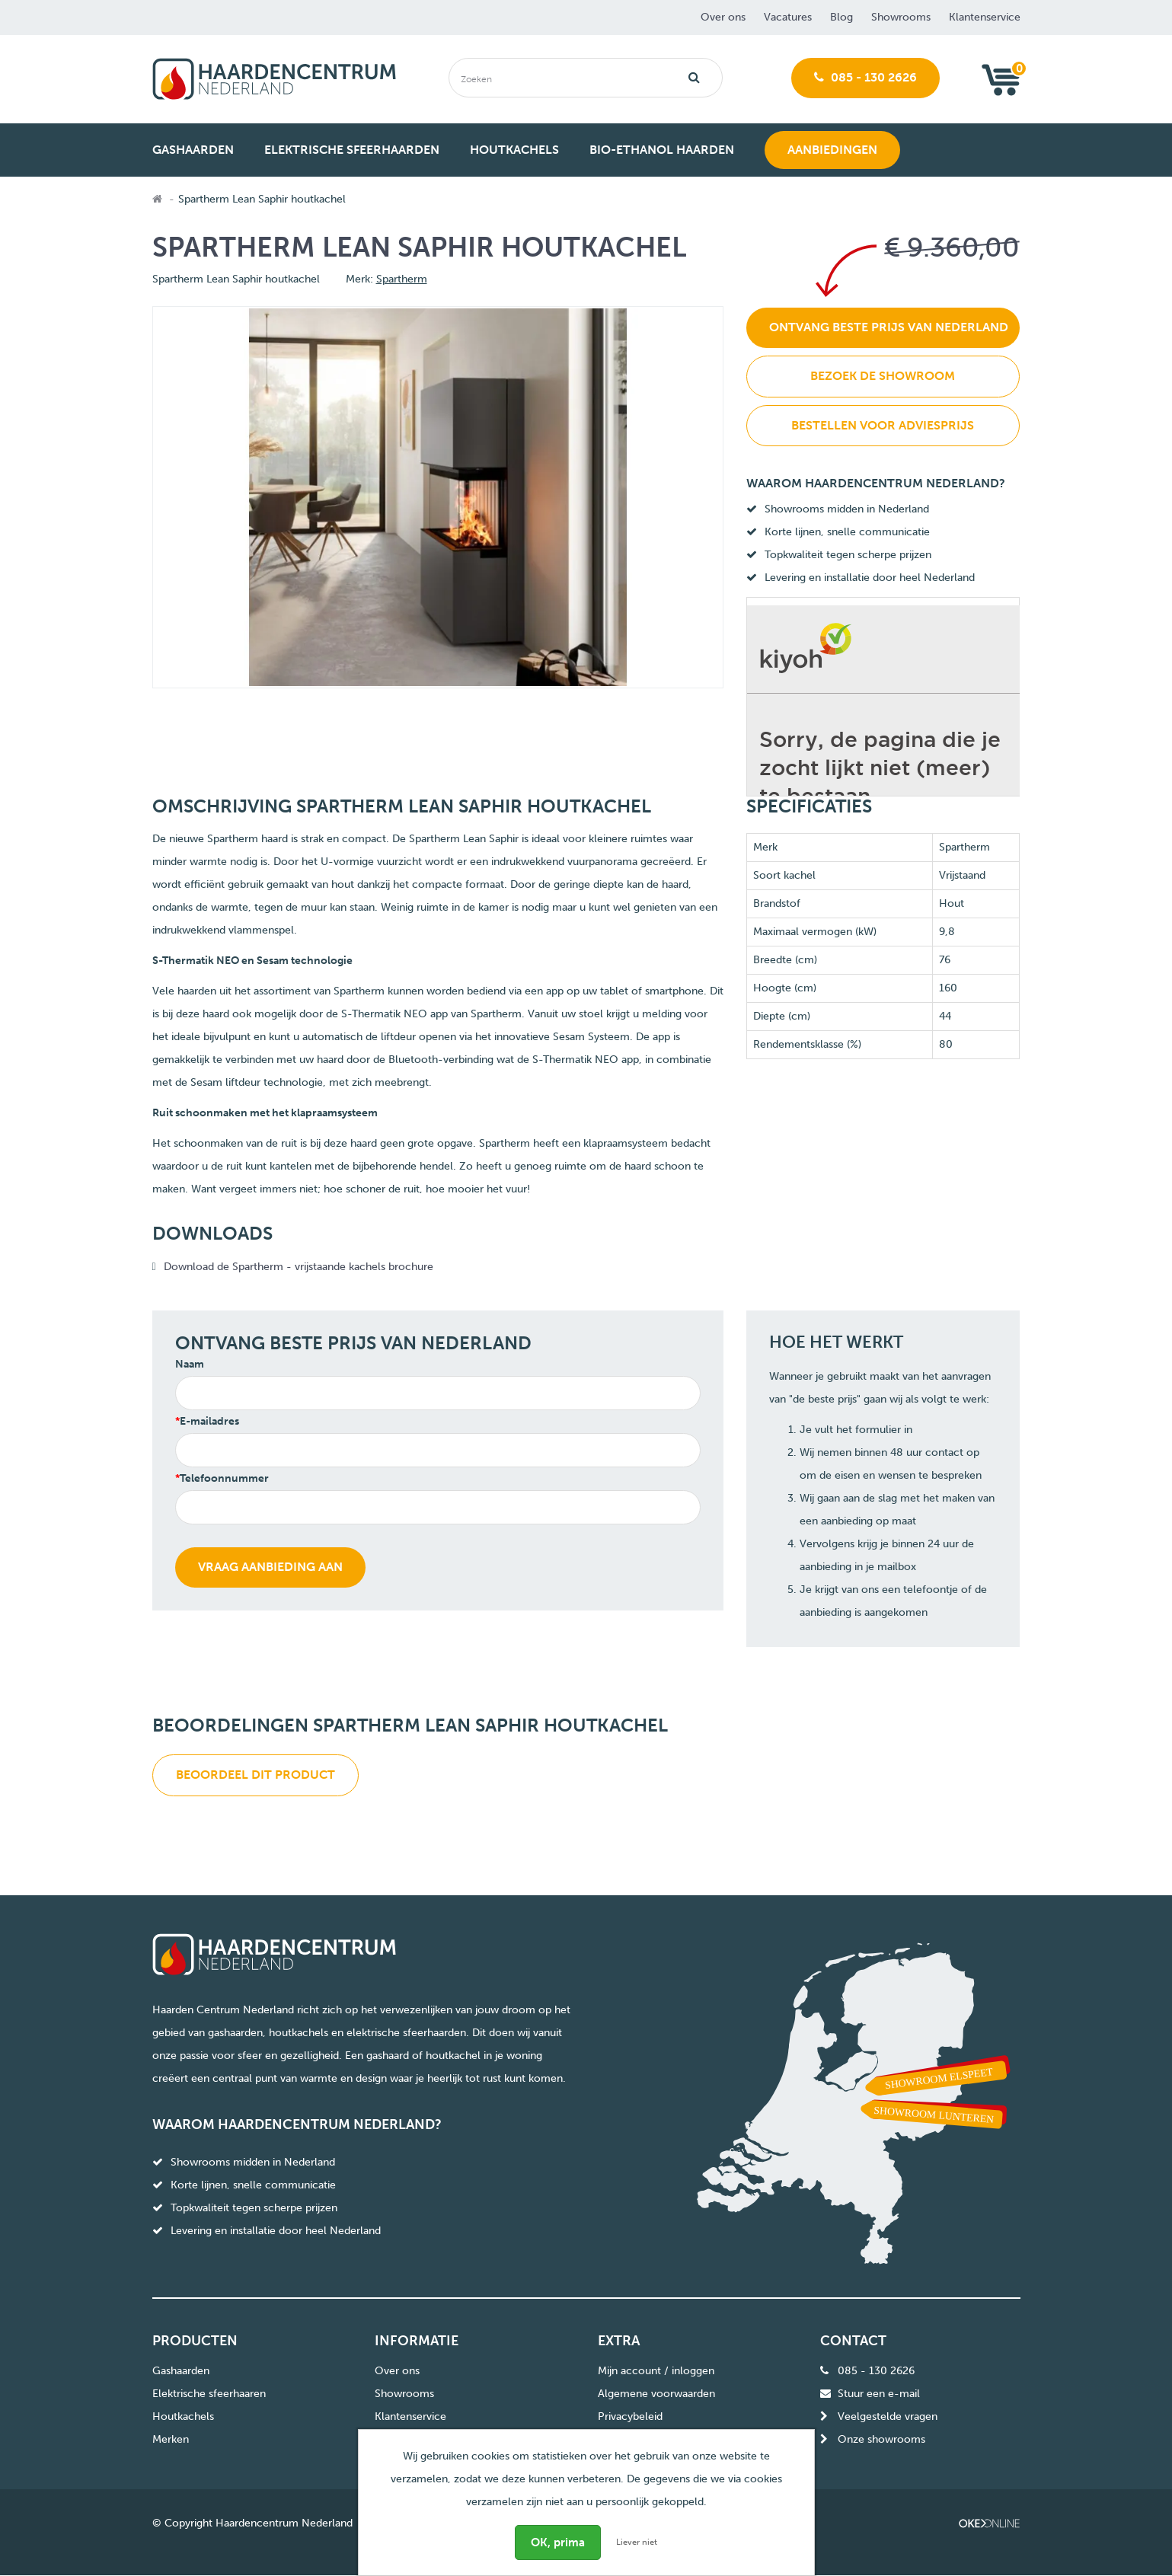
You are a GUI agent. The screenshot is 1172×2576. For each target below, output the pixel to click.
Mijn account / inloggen (656, 2370)
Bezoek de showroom (882, 376)
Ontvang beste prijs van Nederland (888, 327)
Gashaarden (180, 2370)
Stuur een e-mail (879, 2393)
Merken (170, 2439)
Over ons (723, 17)
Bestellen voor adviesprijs (882, 425)
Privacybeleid (630, 2416)
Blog (841, 17)
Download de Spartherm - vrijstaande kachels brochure (300, 1266)
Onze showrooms (881, 2439)
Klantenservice (984, 17)
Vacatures (788, 17)
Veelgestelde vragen (887, 2416)
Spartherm (401, 279)
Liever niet (636, 2542)
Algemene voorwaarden (656, 2393)
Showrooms (901, 17)
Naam (189, 1364)
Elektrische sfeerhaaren (209, 2393)
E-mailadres (209, 1421)
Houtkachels (183, 2416)
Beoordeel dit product (255, 1774)
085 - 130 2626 (865, 77)
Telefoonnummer (224, 1478)
